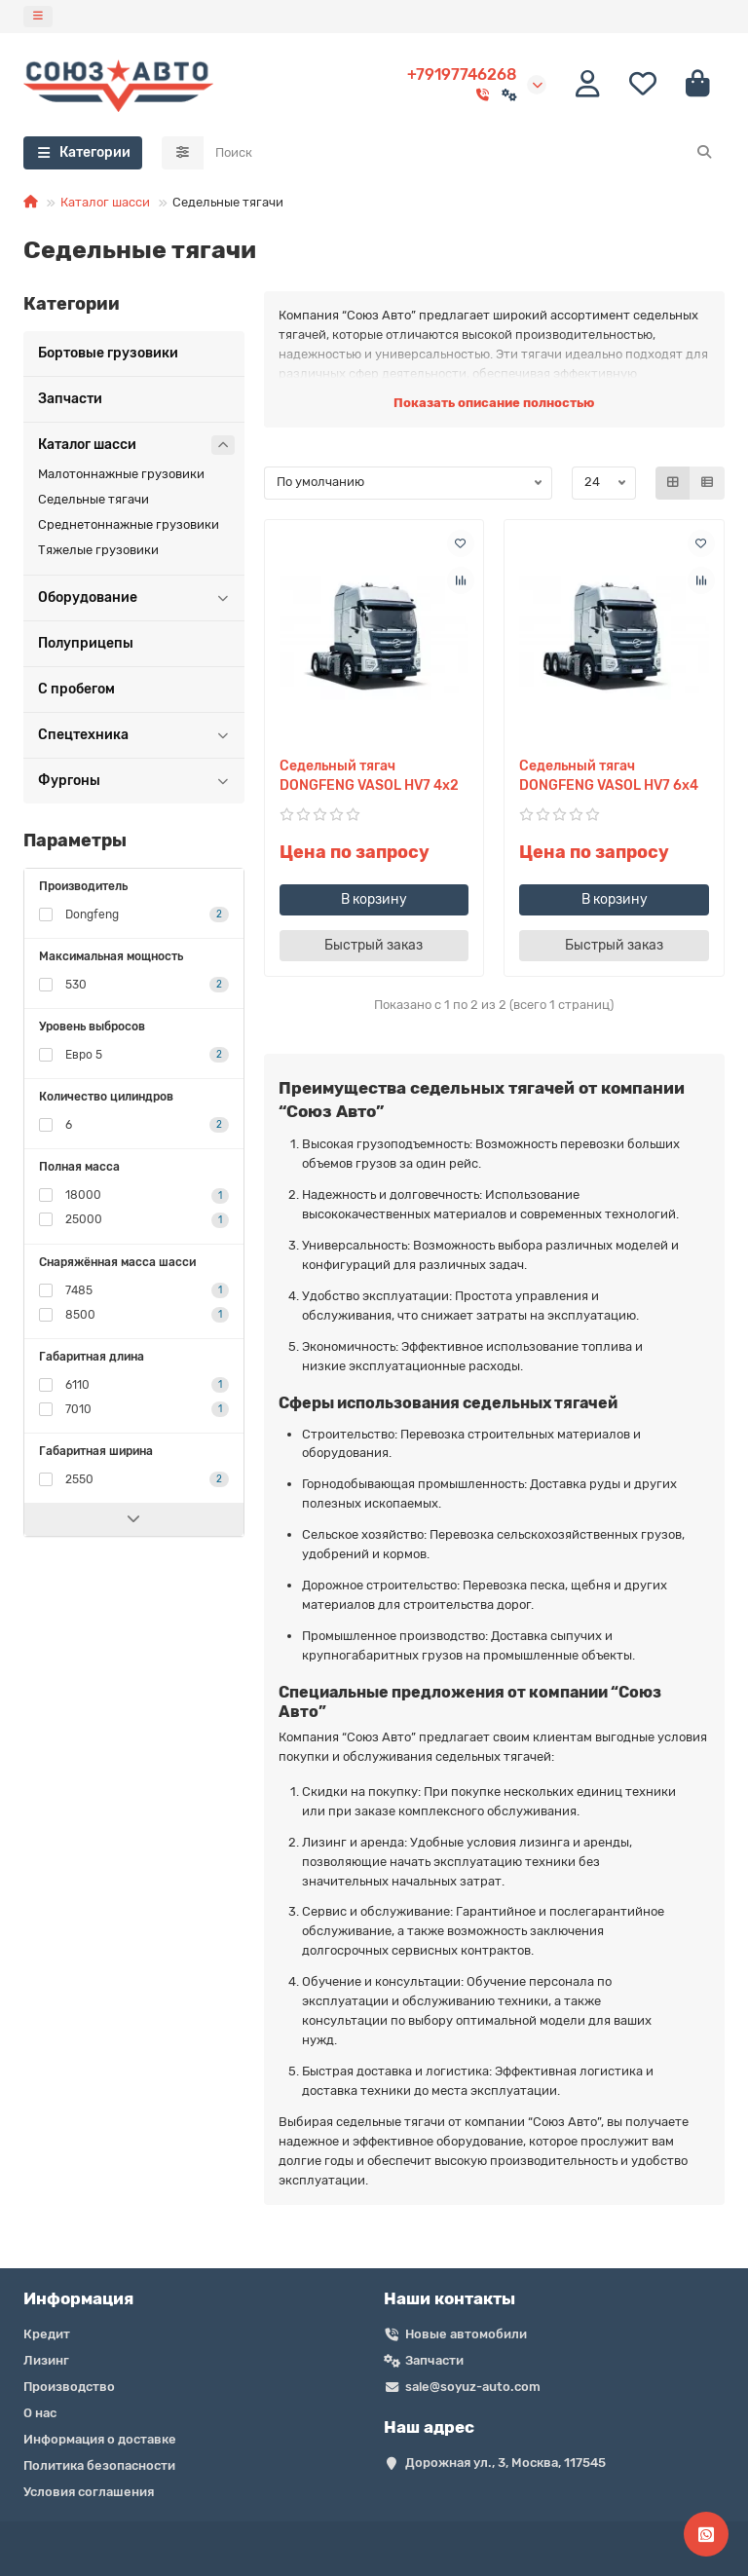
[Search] (465, 152)
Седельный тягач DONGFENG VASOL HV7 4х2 (369, 776)
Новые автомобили (466, 2334)
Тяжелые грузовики (98, 549)
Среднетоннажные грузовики (128, 524)
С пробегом (76, 689)
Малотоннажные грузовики (121, 474)
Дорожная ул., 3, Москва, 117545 (505, 2462)
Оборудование (136, 598)
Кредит (46, 2334)
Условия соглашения (88, 2491)
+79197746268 (462, 74)
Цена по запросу (355, 852)
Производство (69, 2386)
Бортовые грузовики (108, 353)
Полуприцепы (85, 643)
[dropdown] (38, 16)
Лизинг (46, 2360)
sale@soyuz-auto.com (473, 2386)
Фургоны (136, 781)
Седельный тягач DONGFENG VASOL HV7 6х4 (608, 776)
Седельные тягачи (93, 499)
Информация (78, 2298)
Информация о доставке (99, 2439)
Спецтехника (136, 735)
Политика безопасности (99, 2465)
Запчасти (70, 399)
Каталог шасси (105, 202)
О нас (39, 2413)
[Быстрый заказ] (374, 945)
